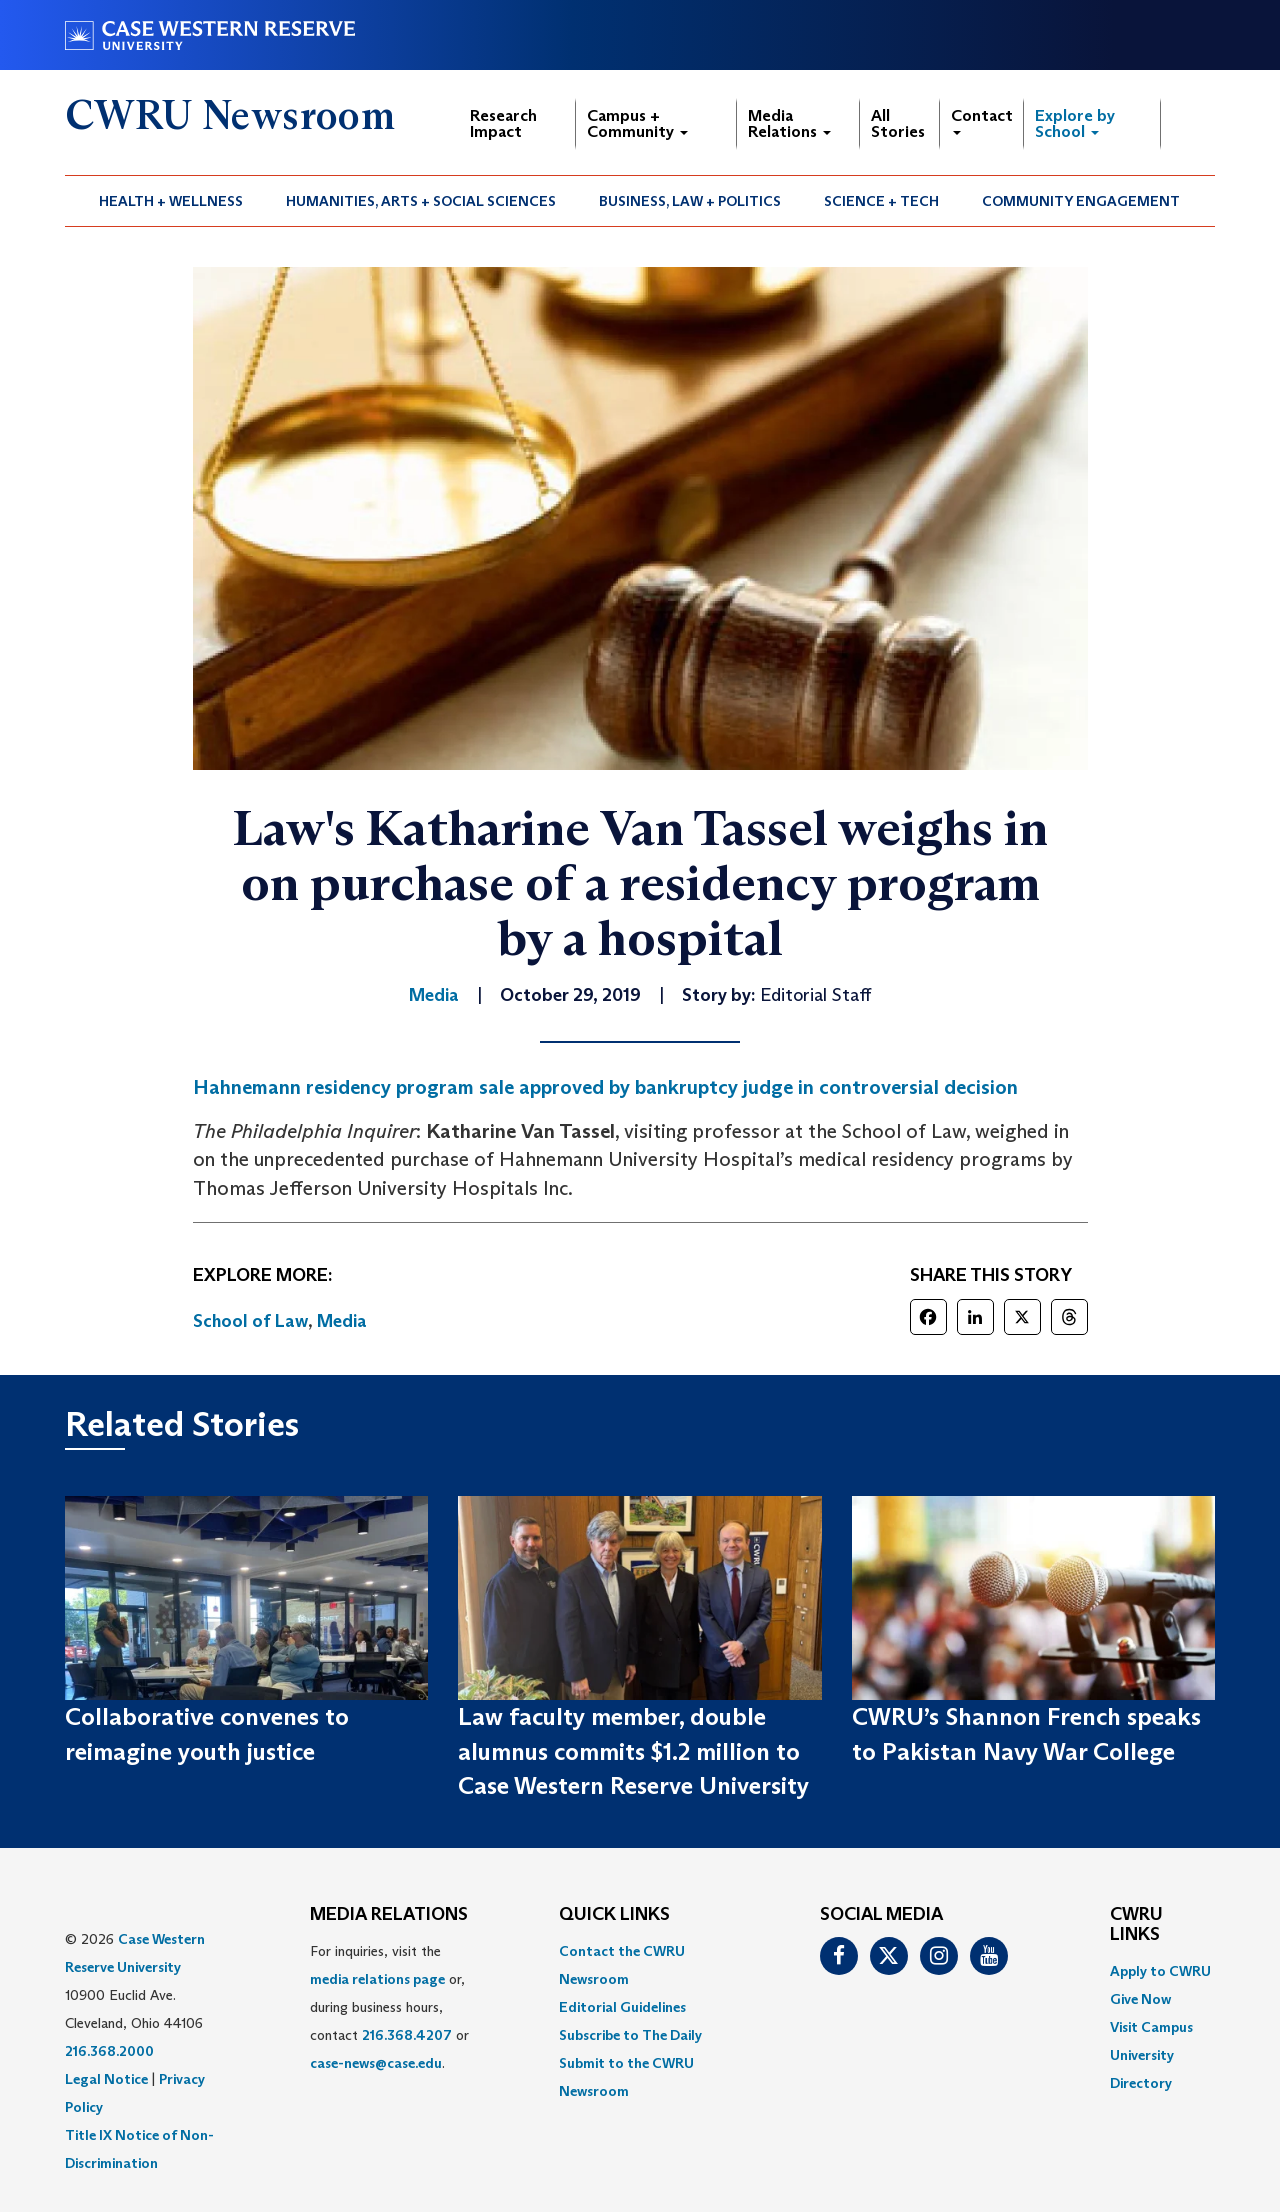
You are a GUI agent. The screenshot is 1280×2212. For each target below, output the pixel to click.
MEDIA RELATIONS (389, 1915)
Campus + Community (637, 123)
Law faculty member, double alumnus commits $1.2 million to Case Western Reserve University (633, 1751)
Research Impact (503, 123)
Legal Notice (106, 2079)
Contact (982, 120)
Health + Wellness (171, 201)
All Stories (898, 123)
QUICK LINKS (614, 1915)
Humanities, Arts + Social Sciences (421, 201)
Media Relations (789, 123)
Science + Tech (881, 201)
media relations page (377, 1979)
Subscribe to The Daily (630, 2035)
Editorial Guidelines (622, 2007)
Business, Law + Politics (690, 201)
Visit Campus (1151, 2027)
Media (342, 1321)
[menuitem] (171, 201)
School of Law (250, 1321)
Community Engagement (1081, 201)
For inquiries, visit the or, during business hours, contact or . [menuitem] (389, 2007)
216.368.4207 (407, 2035)
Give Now (1140, 1999)
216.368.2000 (109, 2051)
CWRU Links (1136, 1925)
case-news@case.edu (376, 2063)
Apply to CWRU (1160, 1971)
